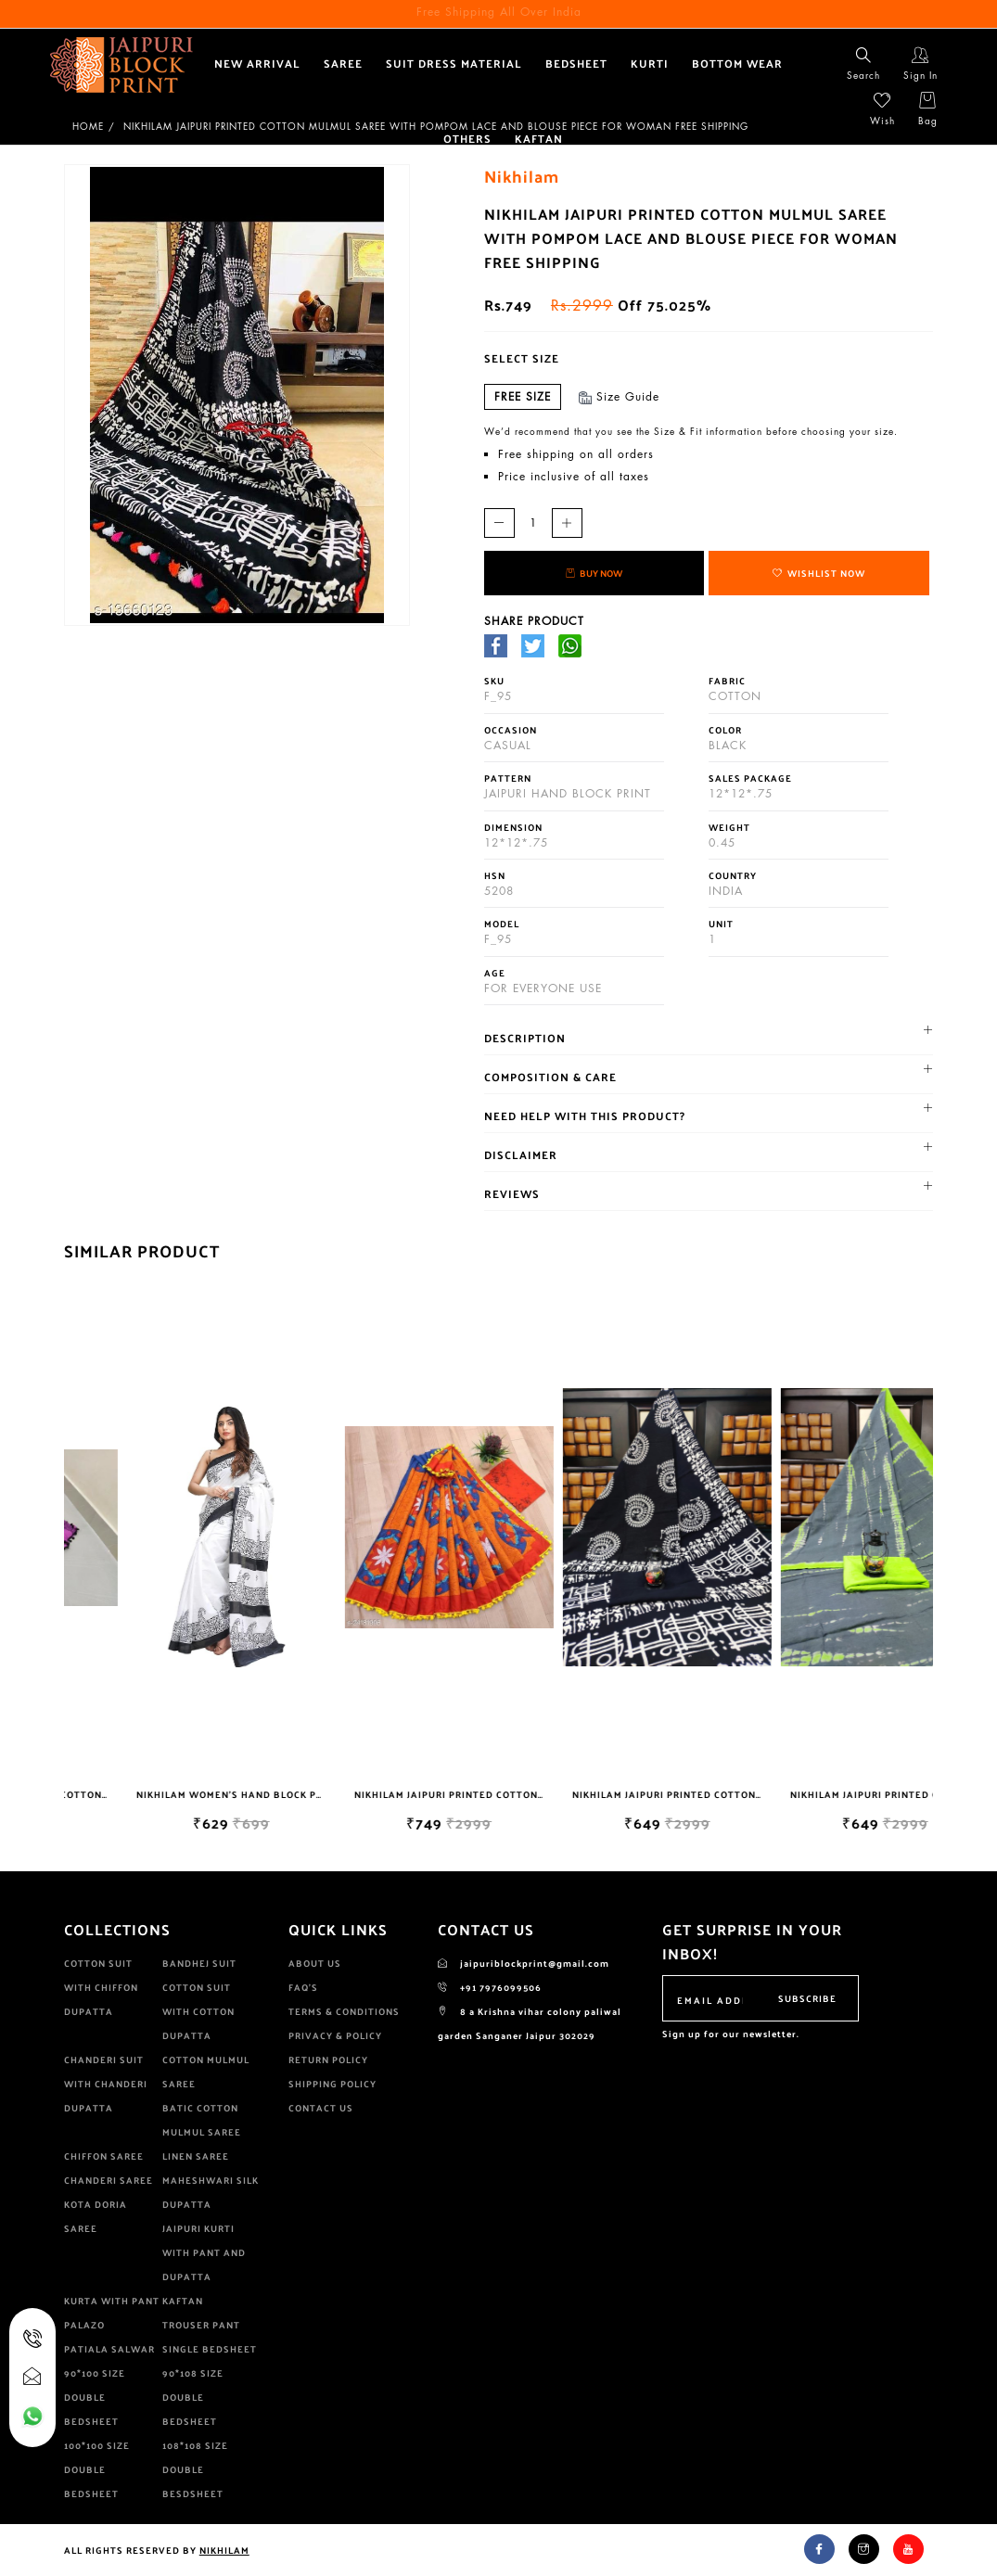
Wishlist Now (819, 573)
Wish (882, 109)
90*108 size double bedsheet (193, 2397)
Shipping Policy (332, 2083)
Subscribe (807, 1998)
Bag (928, 109)
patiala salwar (109, 2348)
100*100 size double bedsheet (97, 2469)
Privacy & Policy (335, 2035)
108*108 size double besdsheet (195, 2469)
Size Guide (619, 396)
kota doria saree (95, 2216)
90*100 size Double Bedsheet (94, 2397)
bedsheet (576, 63)
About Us (314, 1963)
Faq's (303, 1987)
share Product (534, 621)
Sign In (920, 64)
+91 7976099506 (490, 1987)
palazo (84, 2324)
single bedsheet (209, 2348)
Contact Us (320, 2107)
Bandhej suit (199, 1963)
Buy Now (594, 573)
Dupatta (186, 2204)
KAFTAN (539, 138)
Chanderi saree (108, 2180)
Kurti (650, 63)
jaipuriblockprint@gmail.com (523, 1963)
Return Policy (328, 2059)
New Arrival (257, 63)
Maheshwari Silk (210, 2180)
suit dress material (454, 63)
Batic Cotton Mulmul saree (201, 2119)
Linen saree (195, 2156)
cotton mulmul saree (205, 2071)
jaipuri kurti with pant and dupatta (204, 2252)
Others (467, 138)
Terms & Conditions (344, 2011)
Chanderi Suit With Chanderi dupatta (105, 2083)
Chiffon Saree (104, 2156)
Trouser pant (201, 2324)
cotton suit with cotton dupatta (198, 2011)
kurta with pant (112, 2300)
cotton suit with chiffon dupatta (101, 1987)
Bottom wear (737, 63)
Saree (343, 63)
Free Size (522, 396)
